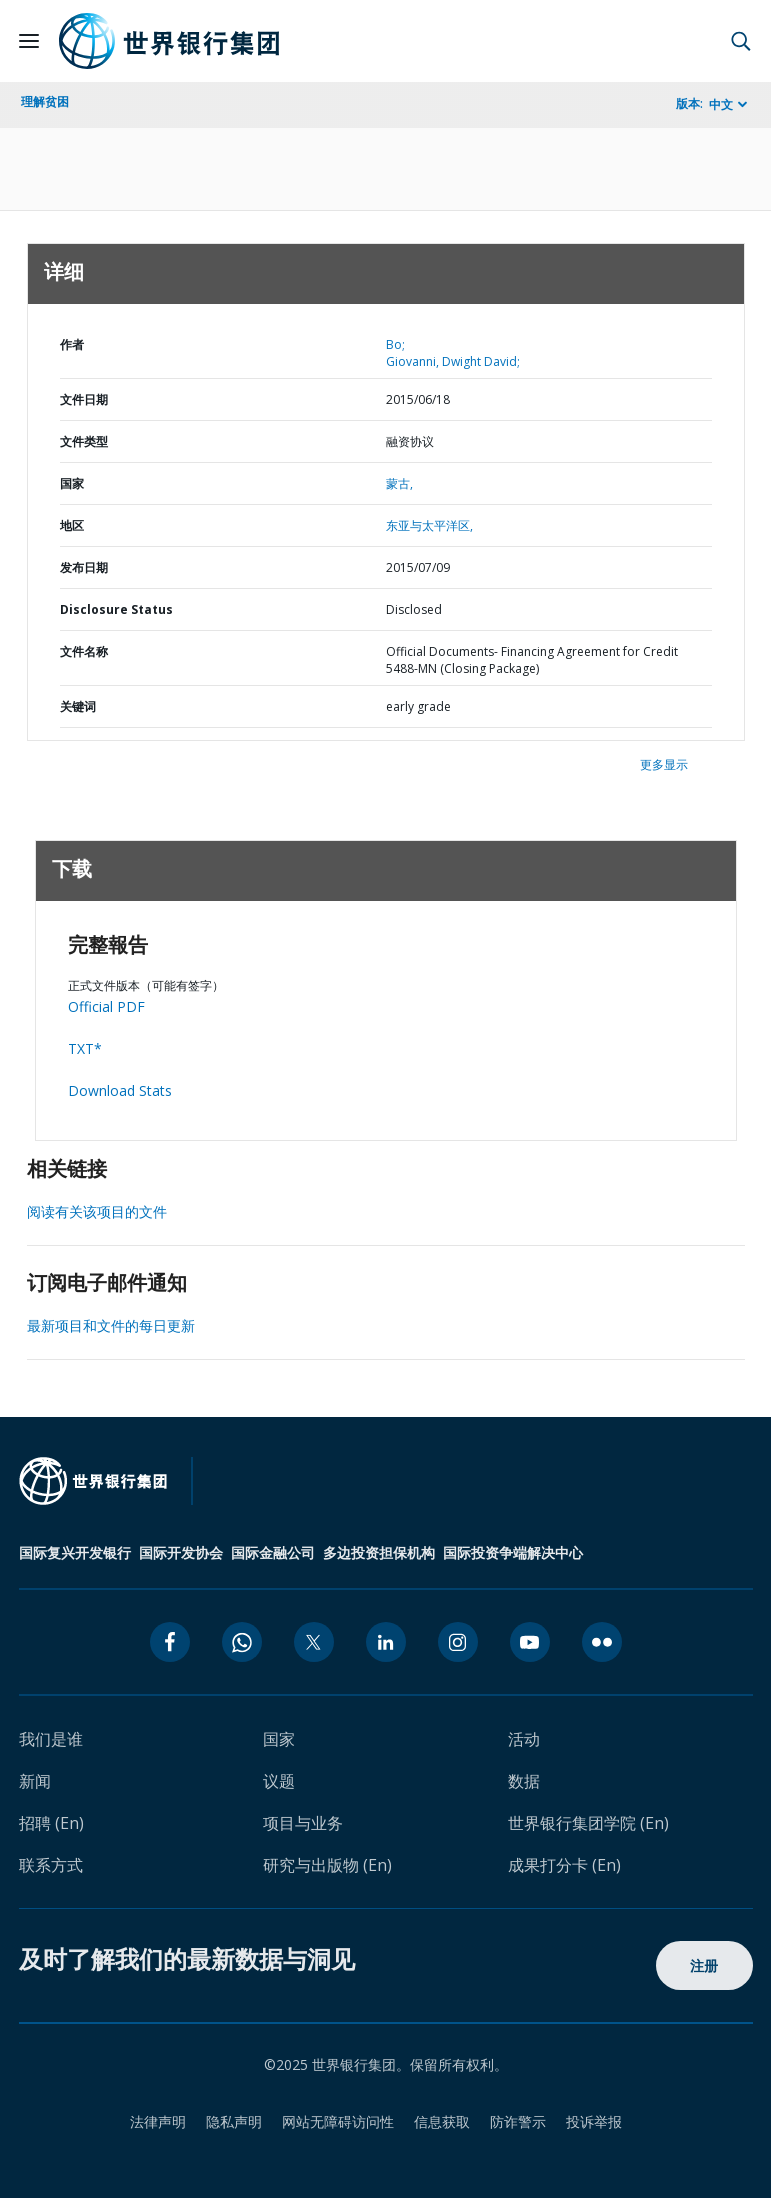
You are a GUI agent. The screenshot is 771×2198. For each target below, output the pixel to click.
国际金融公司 (273, 1552)
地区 (72, 525)
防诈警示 (518, 2121)
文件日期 (84, 399)
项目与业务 (303, 1823)
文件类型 (84, 441)
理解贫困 (45, 101)
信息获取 (442, 2121)
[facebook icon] (170, 1642)
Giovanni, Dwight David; (453, 361)
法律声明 (158, 2121)
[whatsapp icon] (242, 1642)
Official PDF (106, 1006)
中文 (721, 104)
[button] (741, 41)
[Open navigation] (29, 41)
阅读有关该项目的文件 (97, 1211)
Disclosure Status (116, 609)
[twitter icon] (314, 1642)
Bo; (395, 344)
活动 (524, 1739)
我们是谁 (51, 1739)
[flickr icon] (602, 1642)
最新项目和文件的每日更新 (111, 1325)
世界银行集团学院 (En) (588, 1823)
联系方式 (51, 1865)
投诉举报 (594, 2121)
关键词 (78, 706)
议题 (279, 1781)
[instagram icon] (458, 1642)
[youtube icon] (530, 1642)
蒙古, (399, 483)
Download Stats (120, 1090)
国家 (72, 483)
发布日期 (84, 567)
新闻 (35, 1781)
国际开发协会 (181, 1552)
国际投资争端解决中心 (513, 1552)
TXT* (85, 1048)
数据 (524, 1781)
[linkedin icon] (386, 1642)
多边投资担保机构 (379, 1552)
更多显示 (664, 764)
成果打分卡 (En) (564, 1865)
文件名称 (84, 651)
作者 (72, 344)
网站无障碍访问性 (338, 2121)
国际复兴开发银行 (75, 1552)
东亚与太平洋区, (429, 525)
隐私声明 (234, 2121)
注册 (704, 1965)
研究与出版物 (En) (327, 1865)
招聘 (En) (51, 1823)
